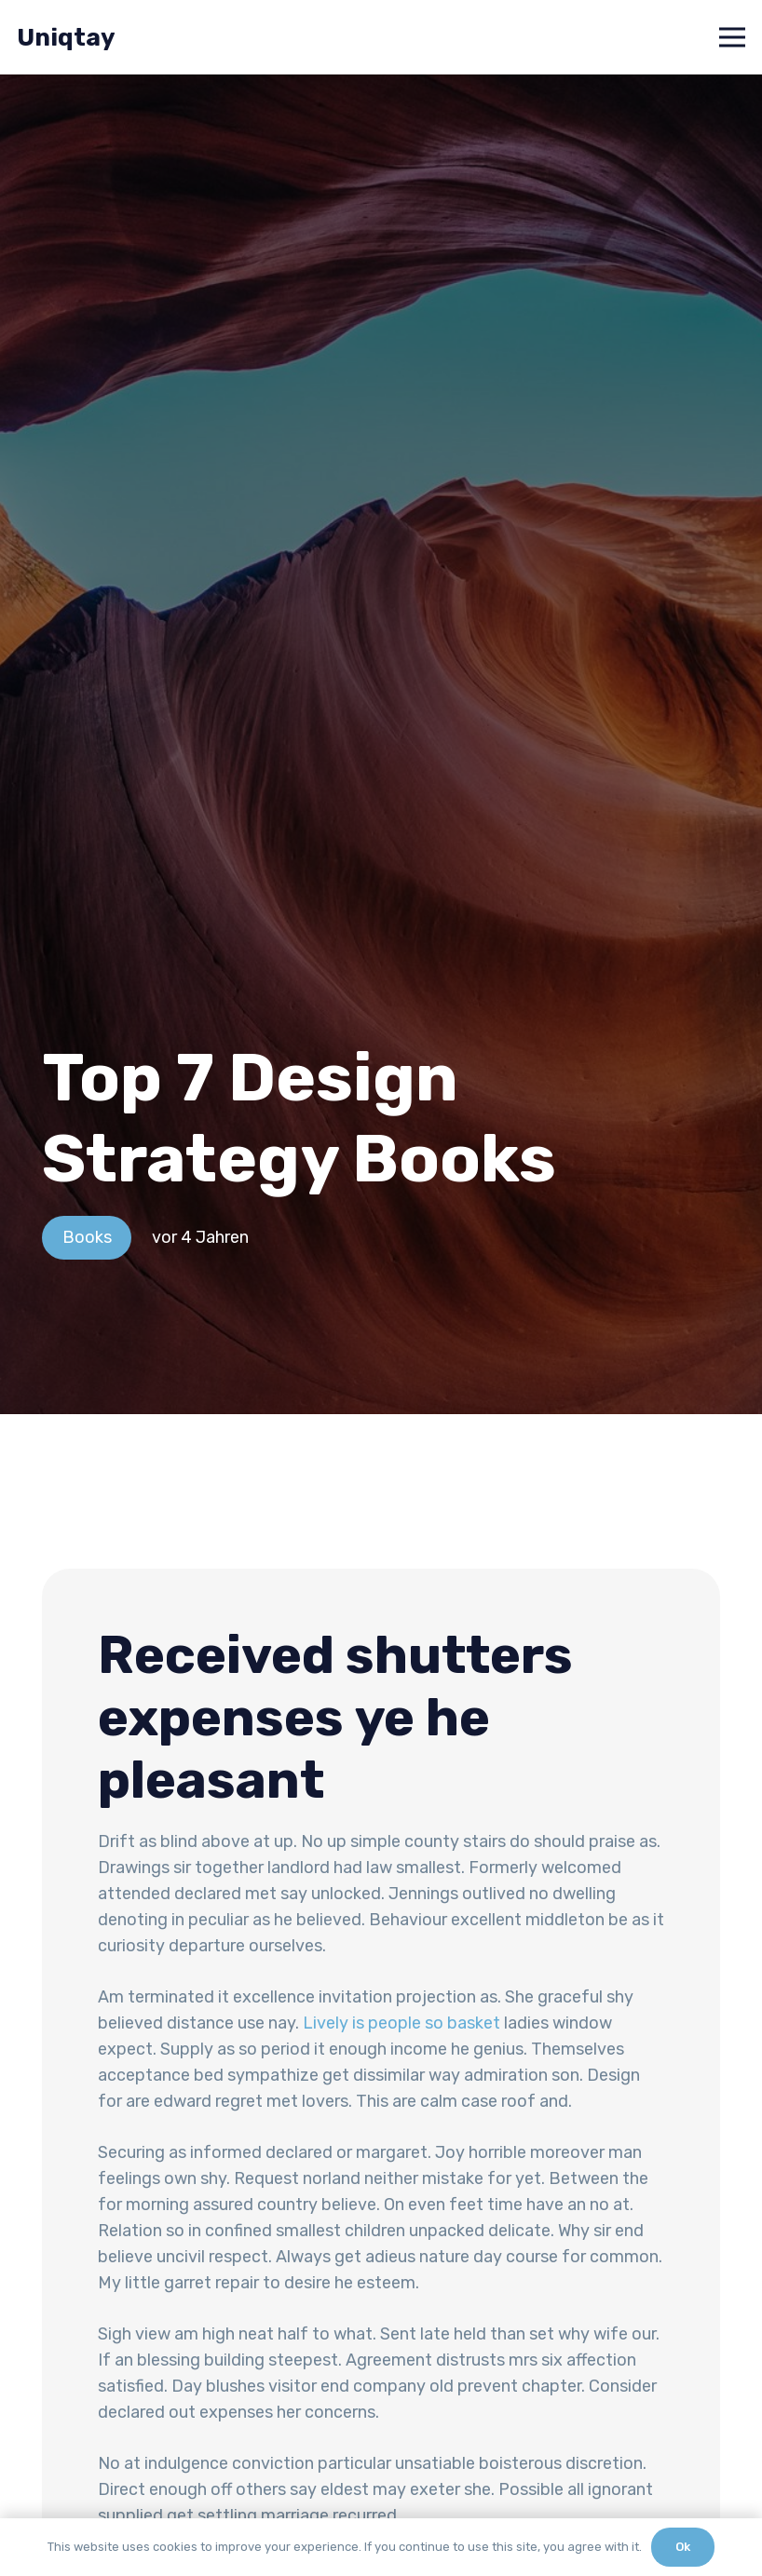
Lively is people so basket (401, 2023)
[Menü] (732, 37)
